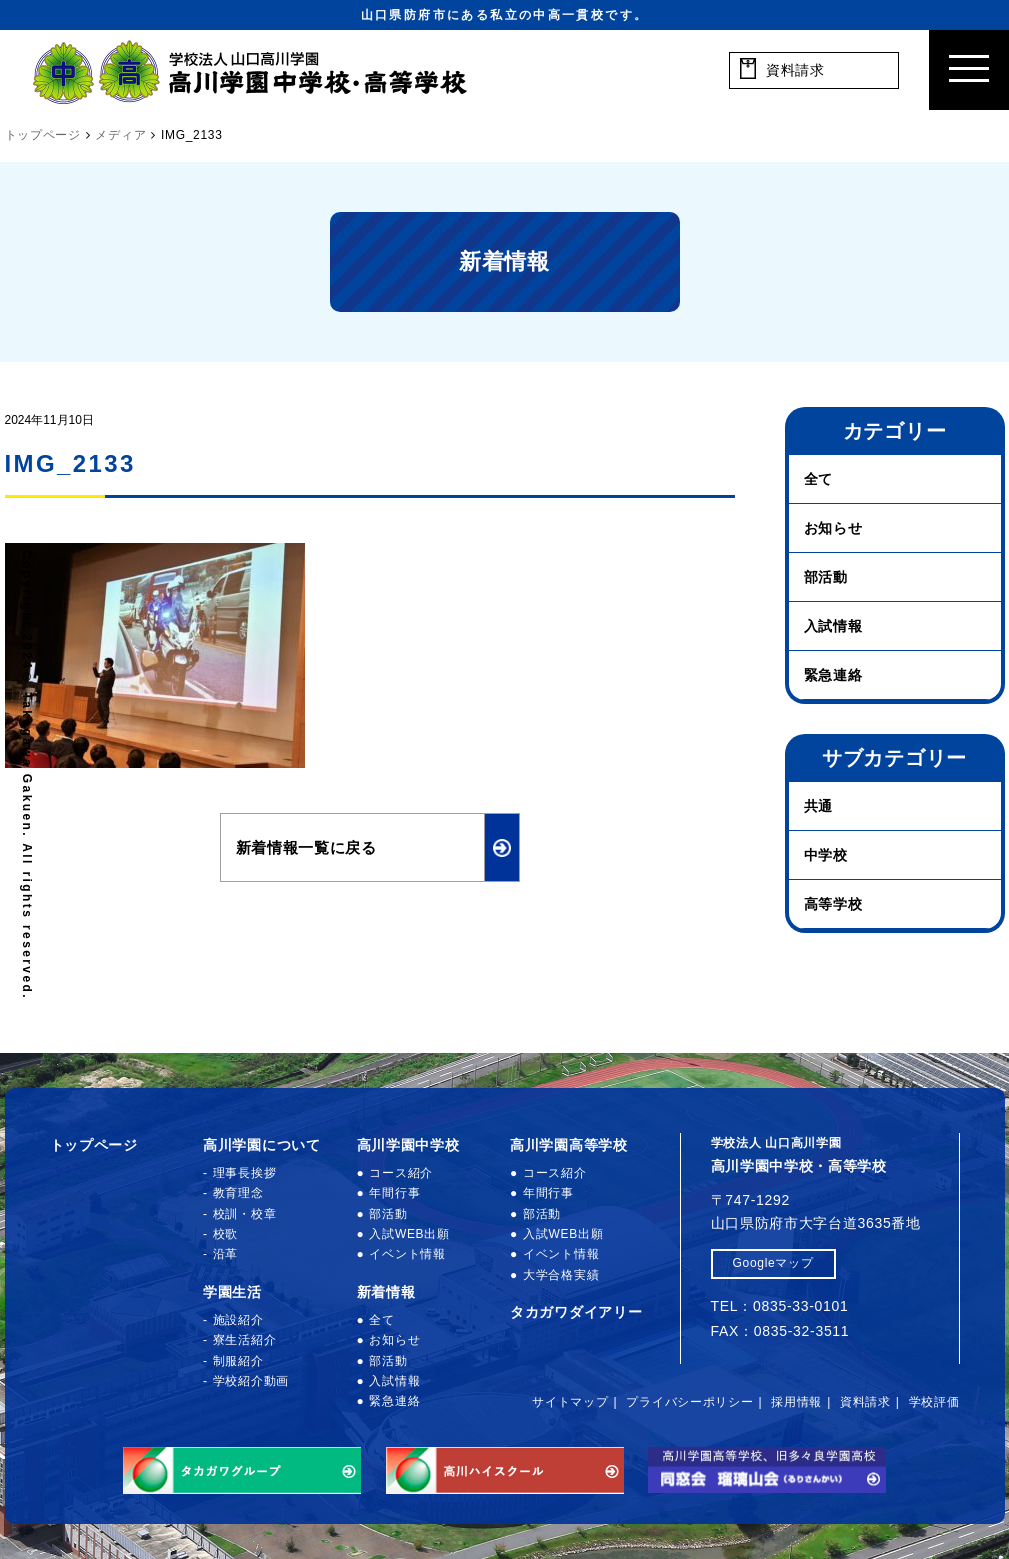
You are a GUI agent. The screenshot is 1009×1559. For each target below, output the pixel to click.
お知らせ (833, 528)
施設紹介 (238, 1320)
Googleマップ (773, 1263)
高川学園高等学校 (569, 1145)
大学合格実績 (561, 1275)
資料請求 (865, 1402)
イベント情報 (407, 1254)
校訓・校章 (245, 1214)
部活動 (826, 577)
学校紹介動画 (251, 1381)
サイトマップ (570, 1402)
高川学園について (262, 1145)
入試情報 (833, 626)
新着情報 (386, 1292)
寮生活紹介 (245, 1340)
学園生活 (232, 1292)
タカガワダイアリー (576, 1312)
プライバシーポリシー (689, 1402)
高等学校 (833, 904)
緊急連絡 (833, 675)
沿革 (225, 1254)
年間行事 (394, 1193)
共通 (818, 806)
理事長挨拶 (245, 1173)
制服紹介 (238, 1361)
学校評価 (934, 1402)
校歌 (225, 1234)
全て (818, 479)
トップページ (94, 1145)
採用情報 (796, 1402)
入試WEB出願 (409, 1234)
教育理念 (238, 1193)
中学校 (826, 855)
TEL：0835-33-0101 (780, 1306)
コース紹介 (401, 1173)
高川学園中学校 (408, 1145)
